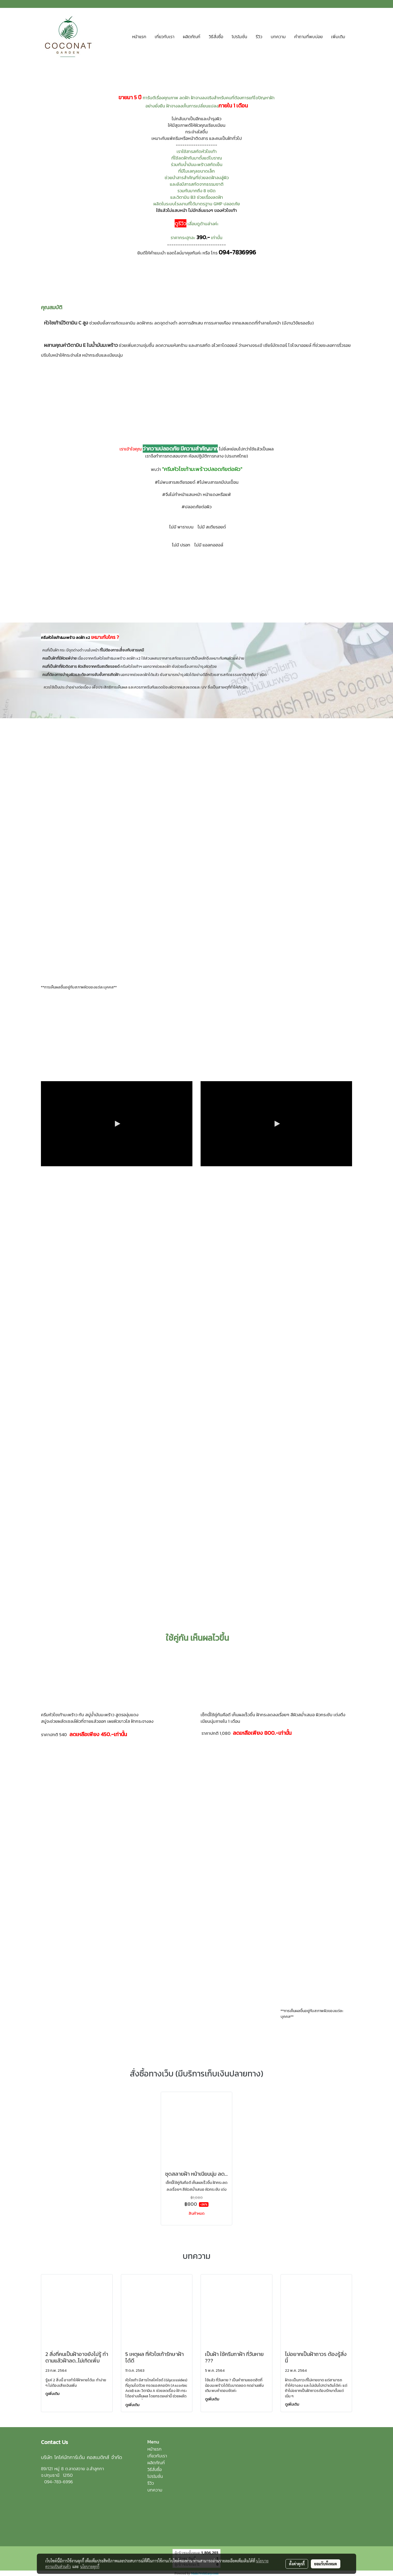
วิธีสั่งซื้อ (216, 36)
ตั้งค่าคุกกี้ (297, 2563)
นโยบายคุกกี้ (89, 2566)
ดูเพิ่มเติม (52, 2394)
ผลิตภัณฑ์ (191, 36)
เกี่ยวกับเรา (164, 36)
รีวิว (259, 36)
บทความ (278, 36)
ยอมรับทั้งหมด (325, 2563)
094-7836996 (237, 252)
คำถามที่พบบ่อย (308, 36)
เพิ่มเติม (338, 36)
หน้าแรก (139, 36)
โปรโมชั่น (239, 36)
